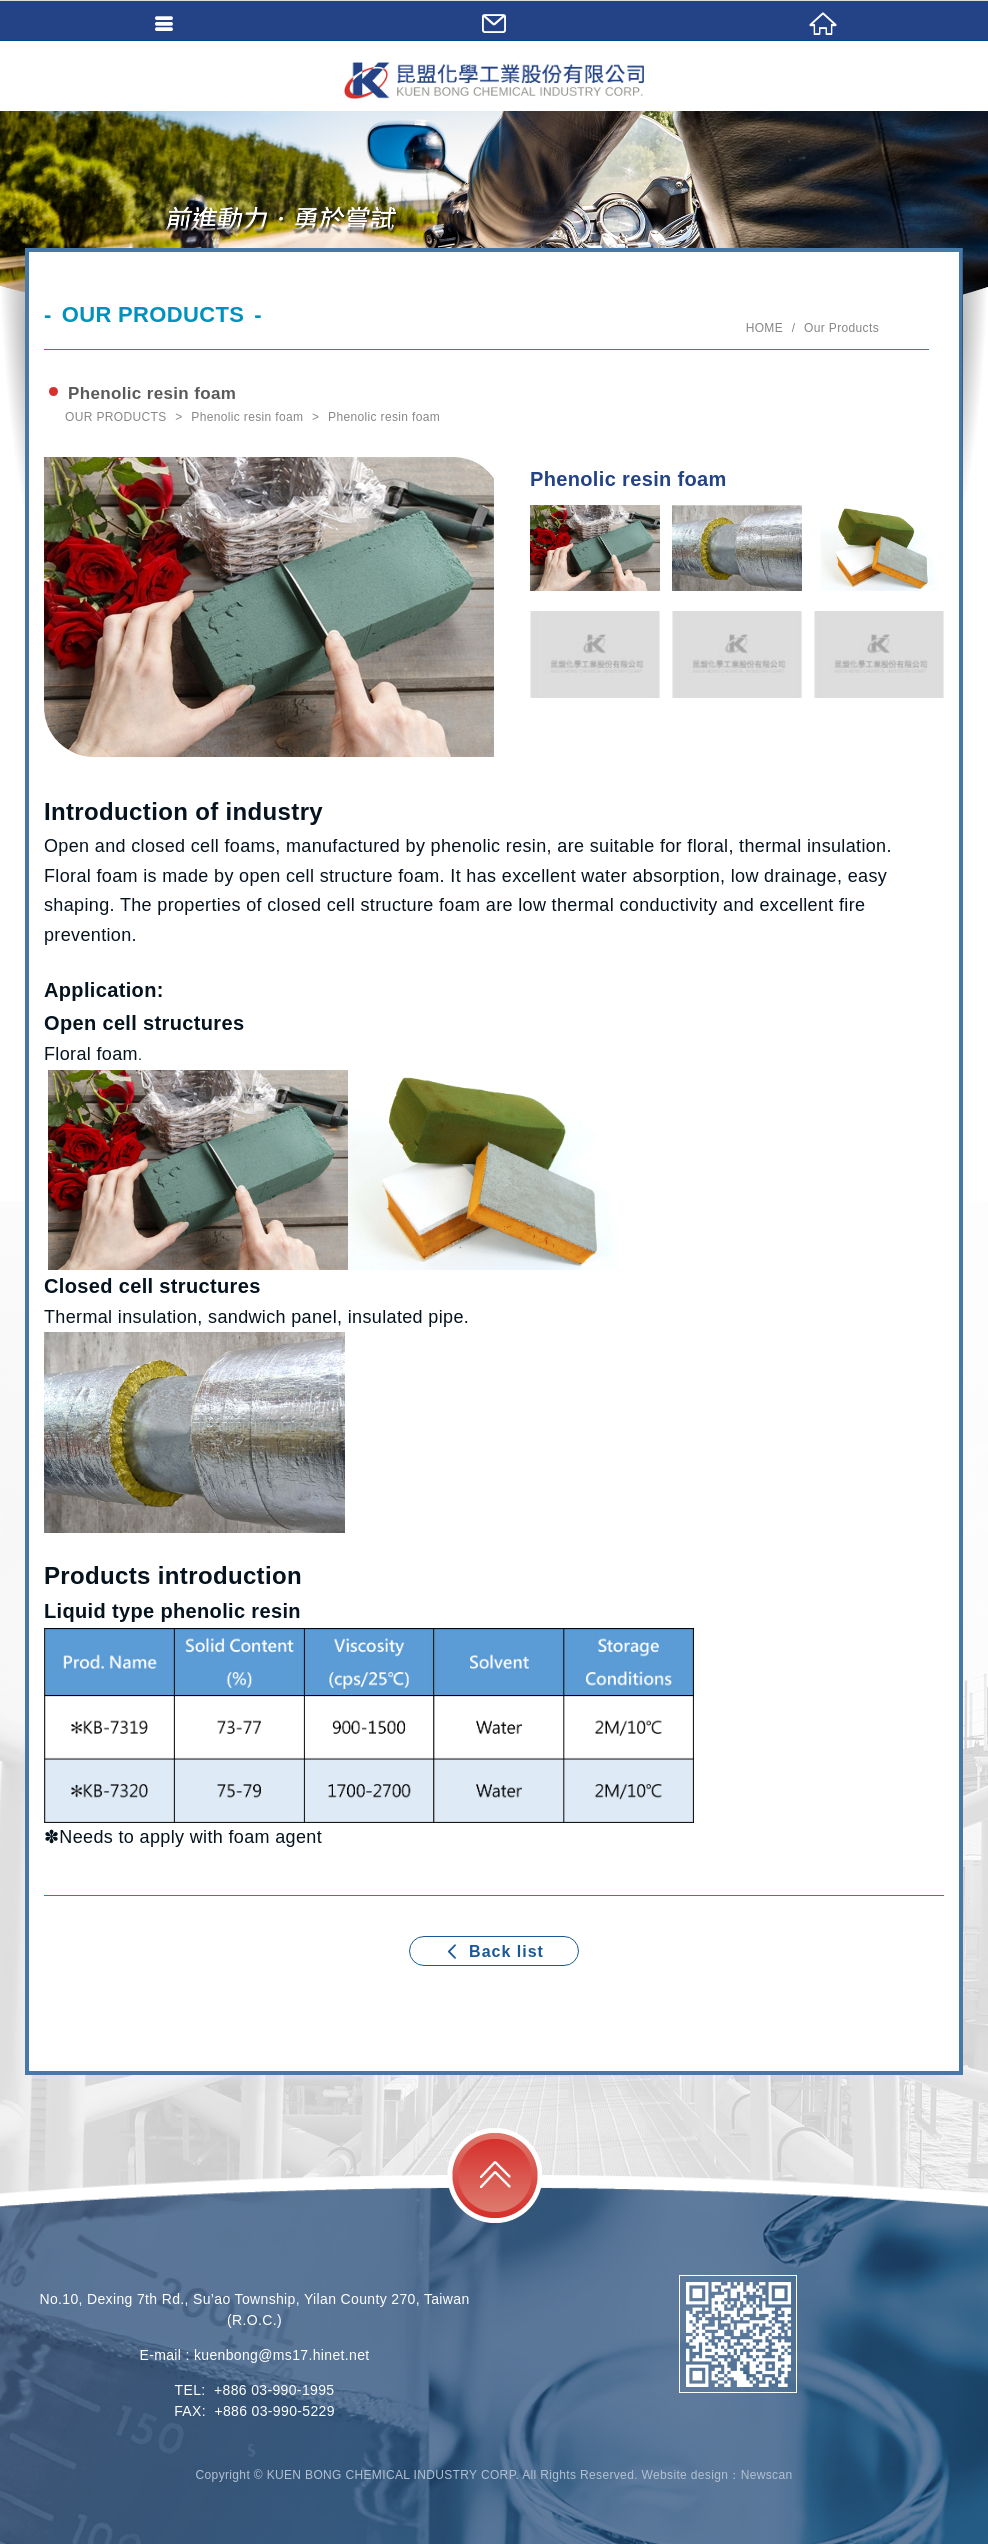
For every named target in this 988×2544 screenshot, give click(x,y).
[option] (273, 607)
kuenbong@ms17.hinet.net (282, 2355)
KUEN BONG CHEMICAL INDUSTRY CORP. (494, 80)
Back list (494, 1951)
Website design (685, 2475)
